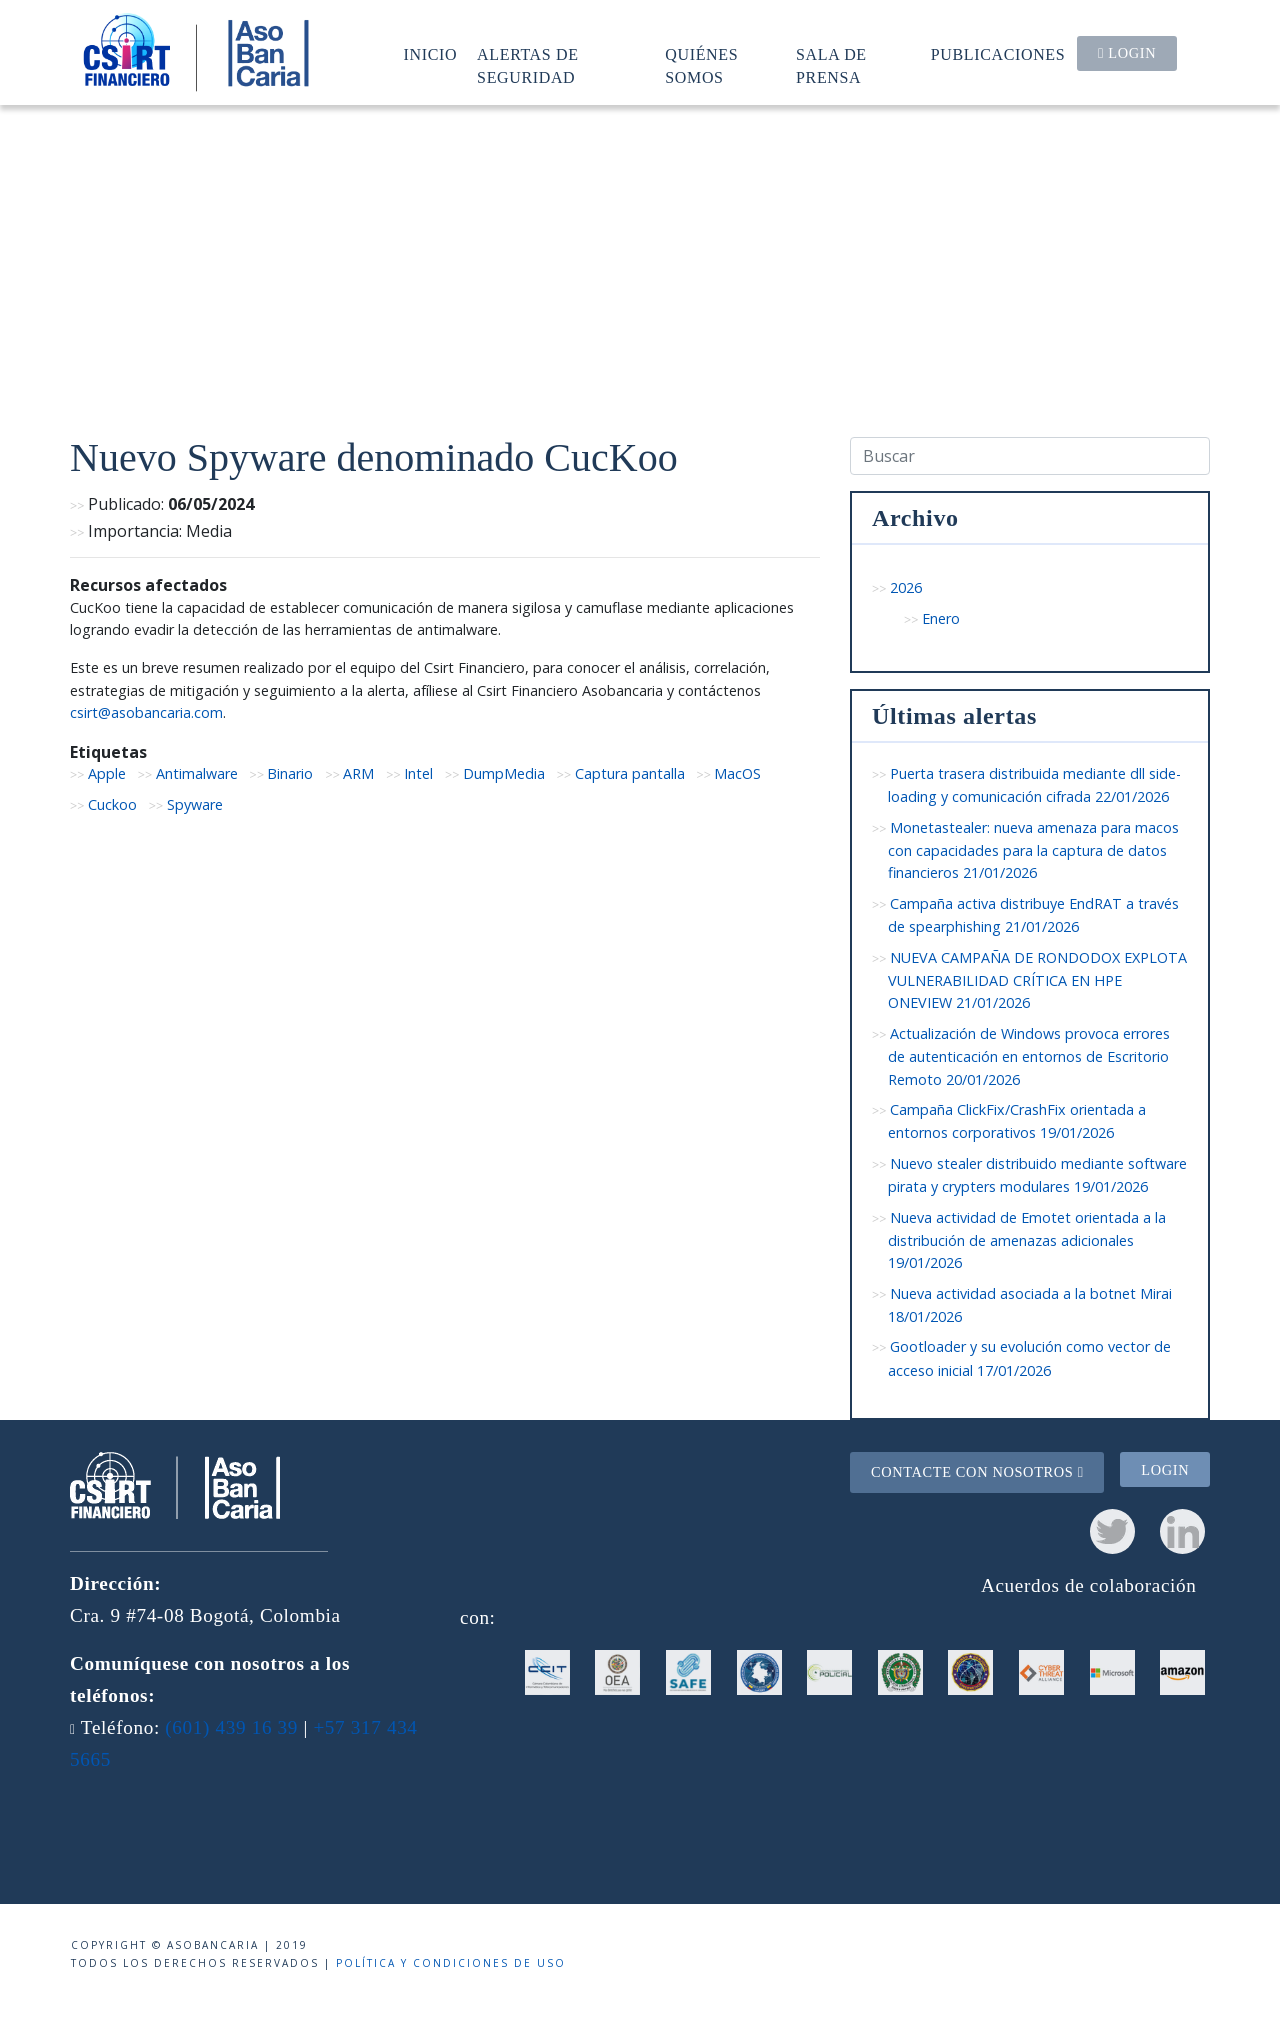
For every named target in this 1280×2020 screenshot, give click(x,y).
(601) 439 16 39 (231, 1727)
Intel (418, 773)
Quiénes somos (701, 65)
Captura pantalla (630, 773)
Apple (107, 773)
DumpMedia (504, 773)
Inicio (431, 54)
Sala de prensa (831, 65)
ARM (358, 773)
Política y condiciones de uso (451, 1963)
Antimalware (197, 773)
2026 (906, 587)
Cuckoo (112, 804)
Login (1127, 53)
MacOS (737, 773)
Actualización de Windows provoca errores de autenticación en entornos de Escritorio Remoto (1029, 1056)
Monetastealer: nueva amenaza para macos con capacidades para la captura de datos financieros (1033, 850)
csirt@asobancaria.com (146, 712)
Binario (290, 773)
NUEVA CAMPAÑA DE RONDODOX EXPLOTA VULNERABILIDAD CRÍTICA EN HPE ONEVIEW (1037, 980)
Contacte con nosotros (977, 1472)
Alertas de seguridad (528, 65)
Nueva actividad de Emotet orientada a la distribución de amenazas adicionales (1027, 1240)
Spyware (195, 804)
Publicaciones (998, 54)
